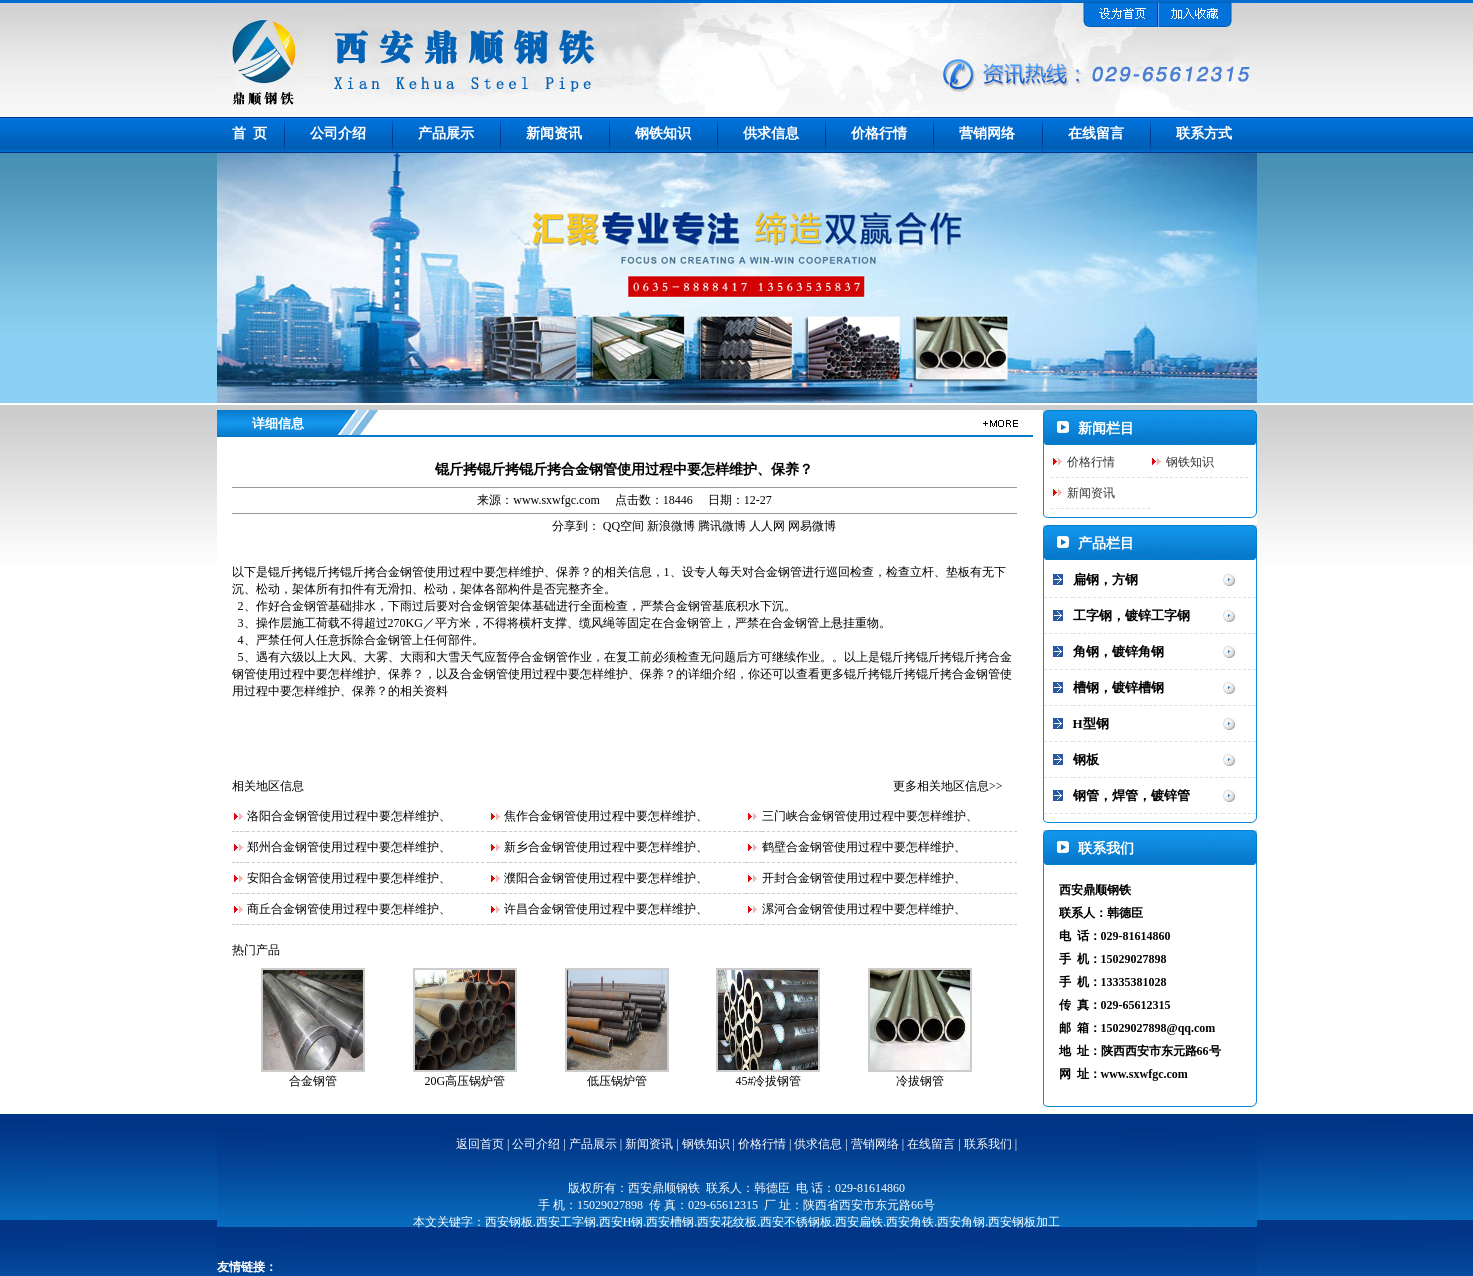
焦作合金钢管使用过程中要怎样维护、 (606, 816)
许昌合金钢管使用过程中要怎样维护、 (606, 909)
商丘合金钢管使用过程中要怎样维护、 (349, 909)
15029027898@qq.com (1158, 1028)
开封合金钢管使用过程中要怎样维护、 (864, 878)
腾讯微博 (722, 526)
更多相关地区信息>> (948, 786)
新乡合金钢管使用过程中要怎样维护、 (606, 847)
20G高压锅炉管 (464, 1081)
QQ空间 (623, 526)
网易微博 (812, 526)
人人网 (767, 526)
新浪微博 (671, 526)
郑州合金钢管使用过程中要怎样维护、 (349, 847)
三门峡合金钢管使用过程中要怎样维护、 (870, 816)
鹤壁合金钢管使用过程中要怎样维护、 (864, 847)
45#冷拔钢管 (768, 1081)
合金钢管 (313, 1081)
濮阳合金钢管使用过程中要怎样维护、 (606, 878)
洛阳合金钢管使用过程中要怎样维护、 (349, 816)
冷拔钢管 (920, 1081)
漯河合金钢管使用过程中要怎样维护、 (864, 909)
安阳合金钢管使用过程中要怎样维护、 (349, 878)
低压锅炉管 (617, 1081)
